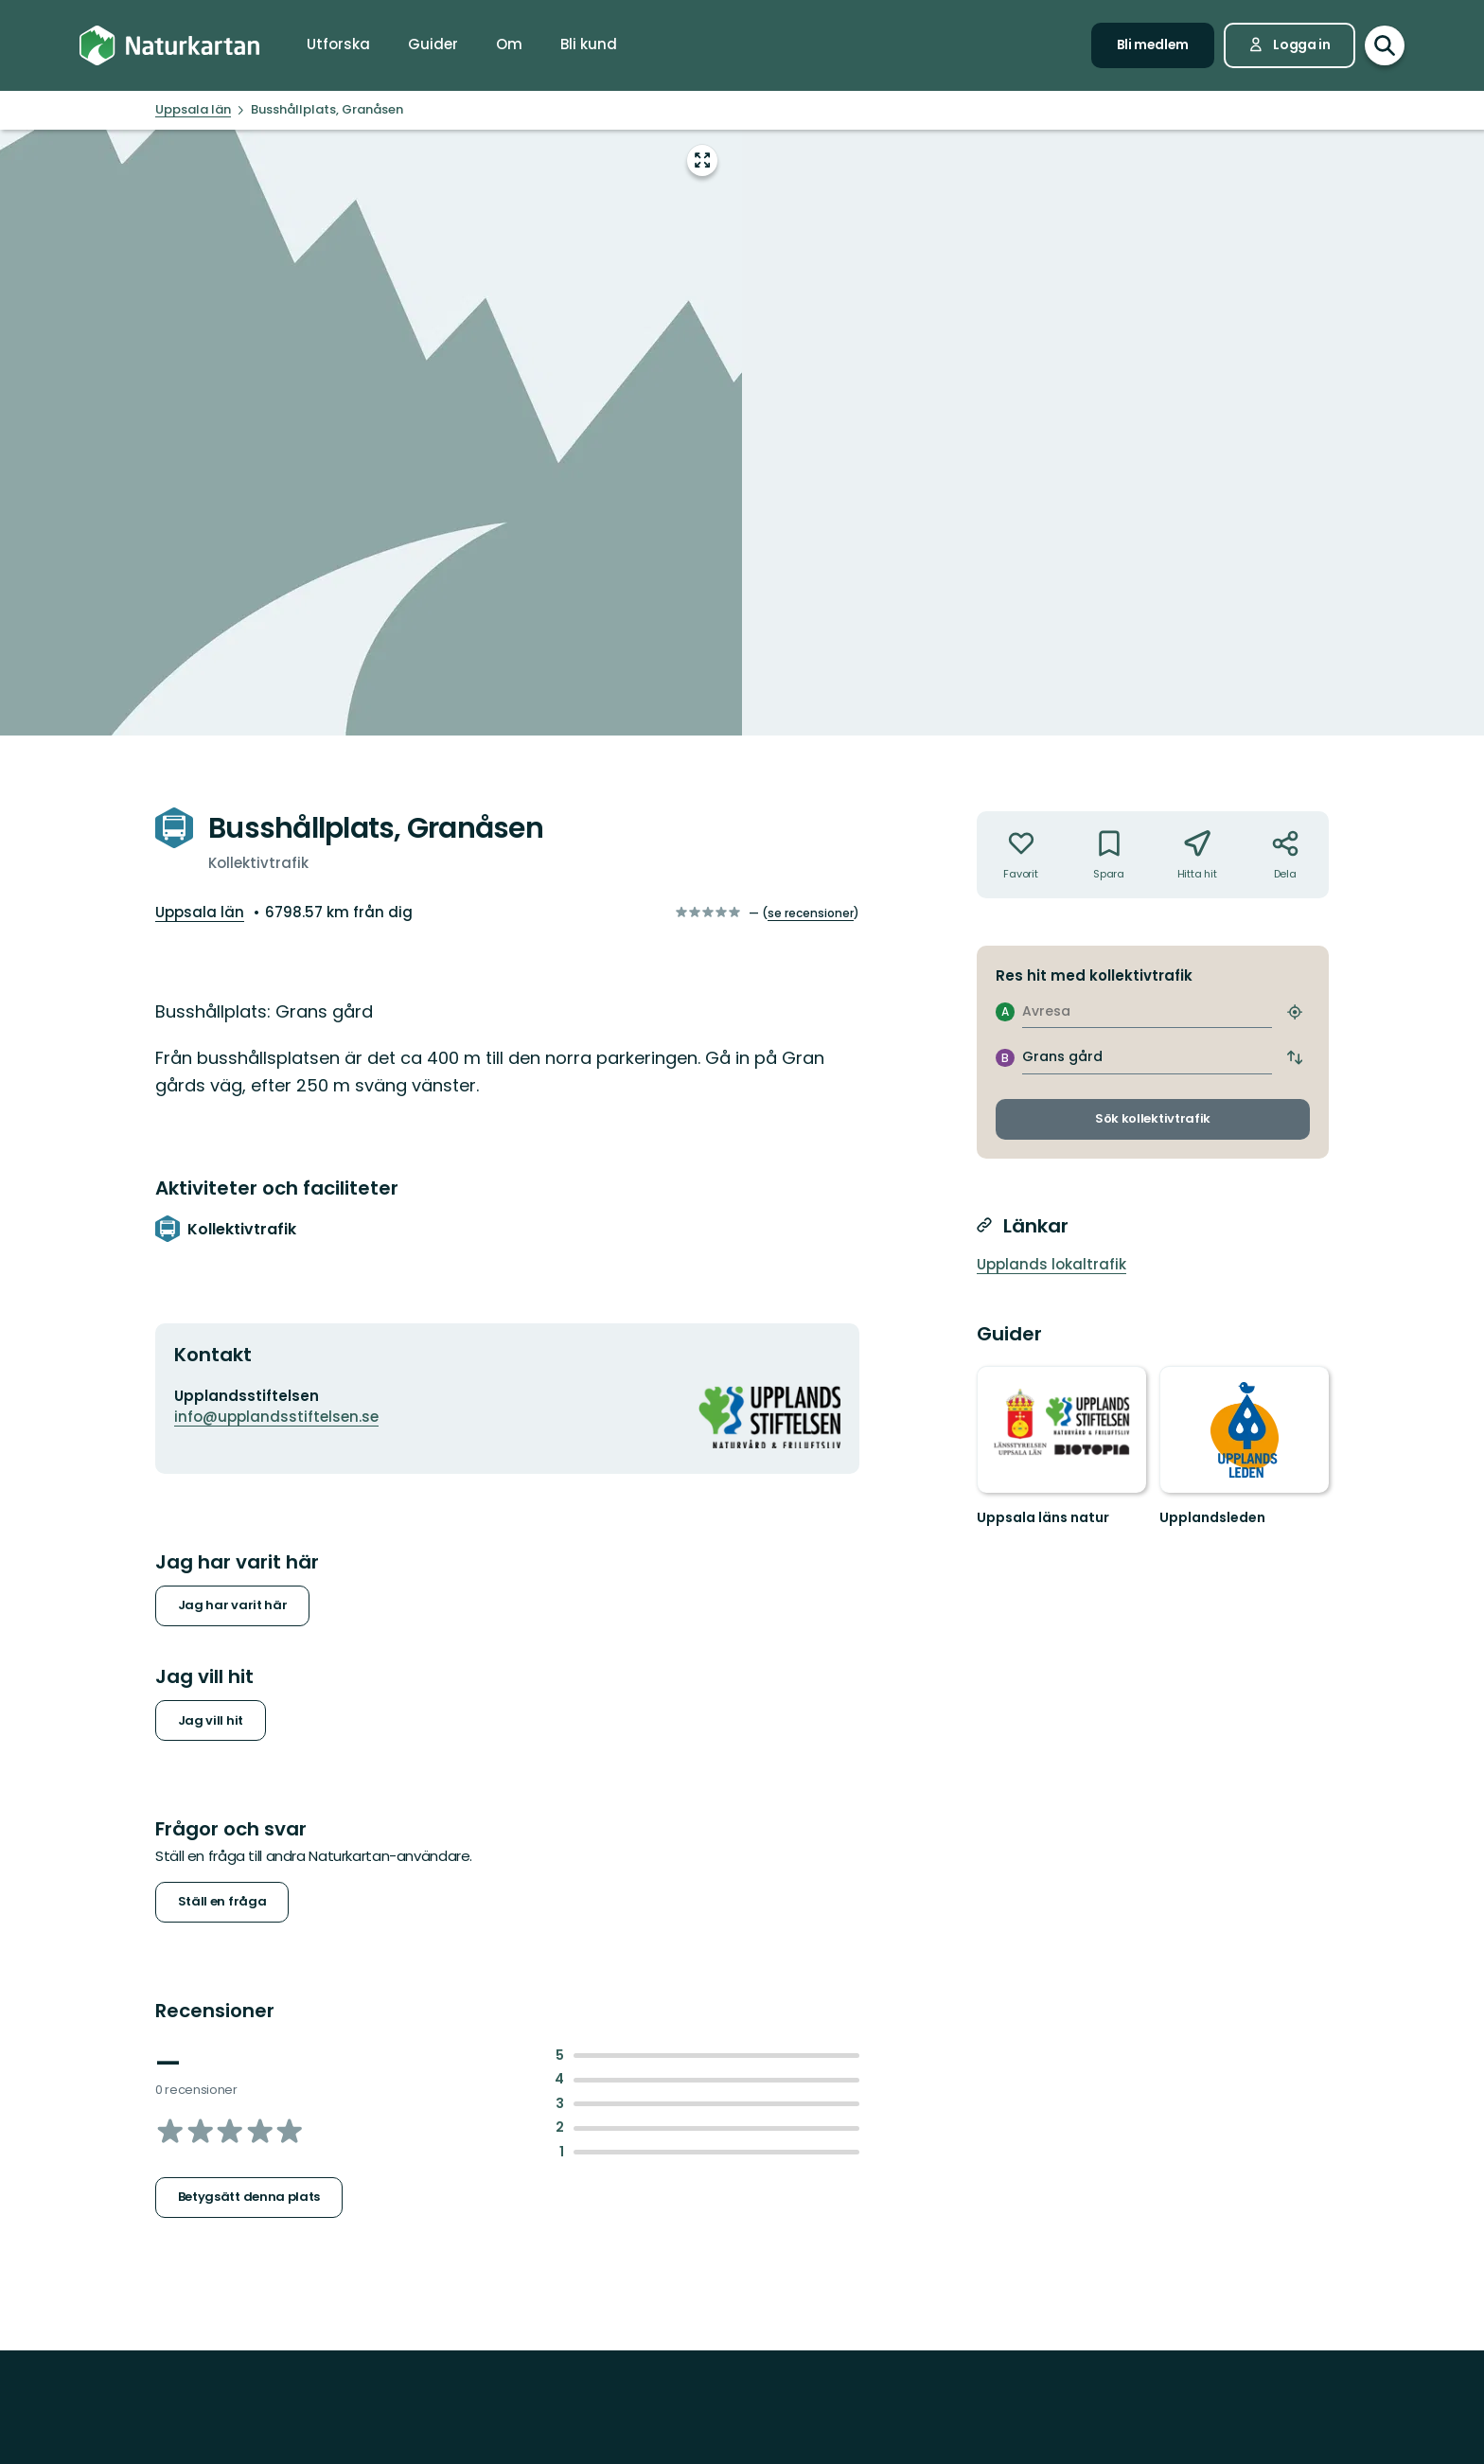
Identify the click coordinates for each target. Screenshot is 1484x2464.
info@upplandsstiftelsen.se (276, 1417)
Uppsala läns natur (1043, 1517)
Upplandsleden (1212, 1517)
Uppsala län (199, 912)
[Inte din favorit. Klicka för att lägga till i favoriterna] (1021, 854)
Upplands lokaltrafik (1051, 1264)
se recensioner (811, 913)
